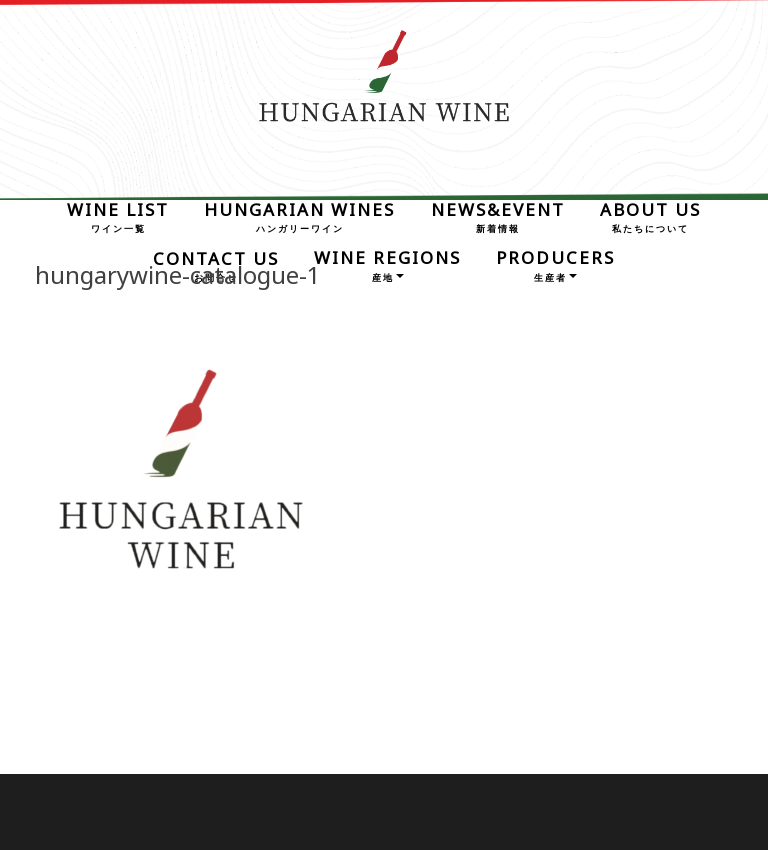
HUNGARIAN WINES (299, 215)
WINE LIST (118, 215)
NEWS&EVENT (498, 215)
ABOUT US (650, 215)
